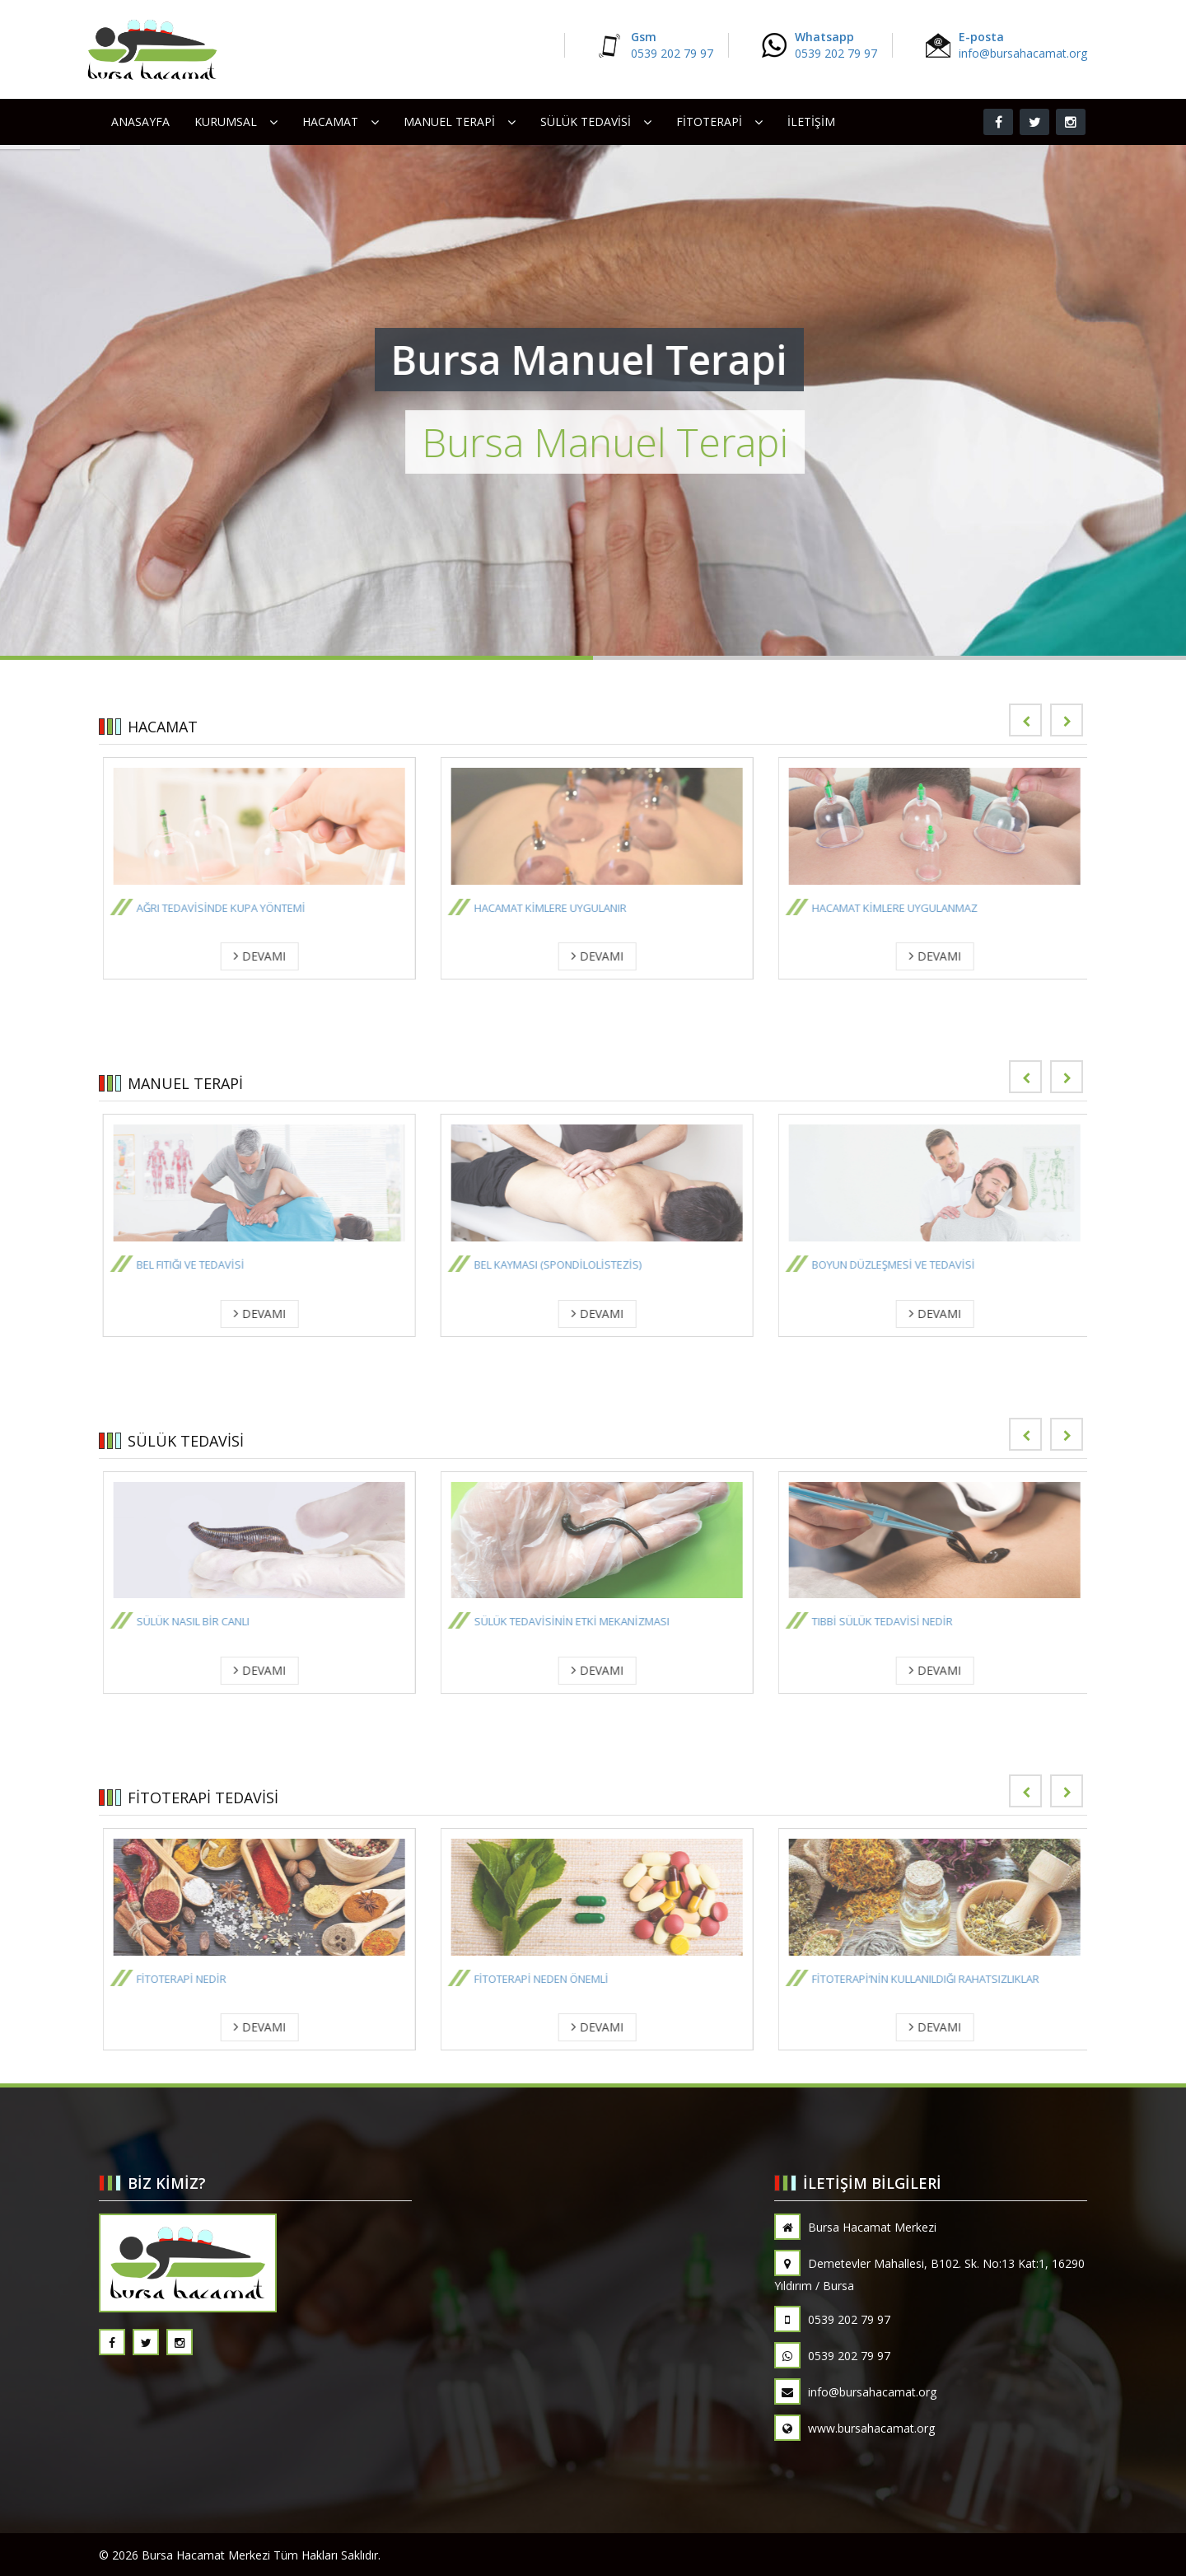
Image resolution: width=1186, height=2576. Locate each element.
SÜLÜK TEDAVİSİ (585, 121)
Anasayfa (140, 121)
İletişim (811, 121)
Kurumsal (225, 121)
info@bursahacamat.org (855, 2392)
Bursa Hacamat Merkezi (855, 2227)
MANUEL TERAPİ (449, 121)
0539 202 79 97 (832, 2319)
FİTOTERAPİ (709, 121)
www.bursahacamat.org (854, 2428)
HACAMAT (330, 121)
